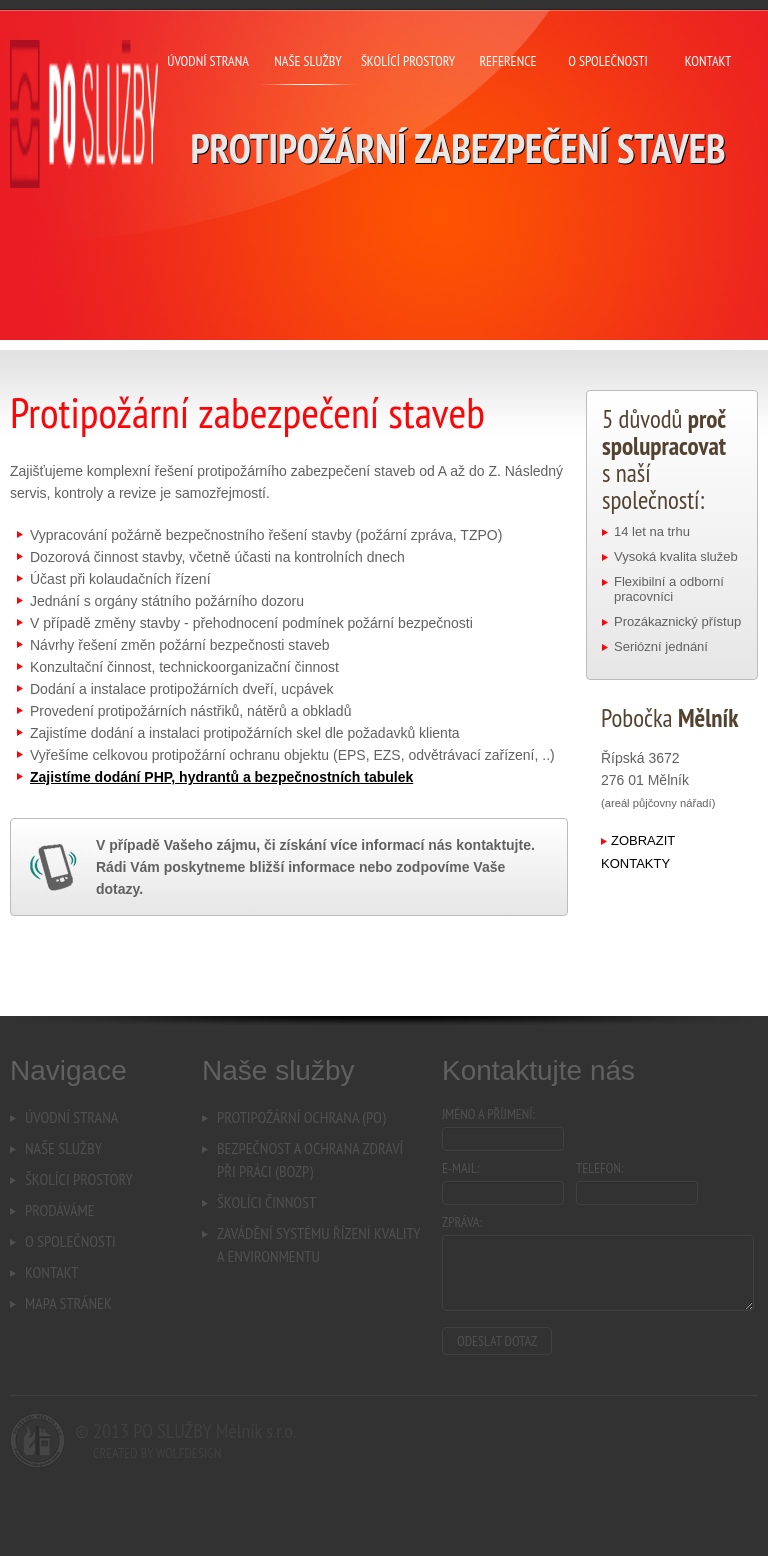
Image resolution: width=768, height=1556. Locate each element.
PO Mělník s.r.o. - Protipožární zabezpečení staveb (84, 114)
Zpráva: (462, 1222)
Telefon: (600, 1168)
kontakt (708, 61)
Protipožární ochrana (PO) (301, 1117)
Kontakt (51, 1272)
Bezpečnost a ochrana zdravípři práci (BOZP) (310, 1159)
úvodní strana (208, 61)
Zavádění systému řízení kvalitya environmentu (319, 1244)
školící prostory (408, 61)
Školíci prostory (79, 1179)
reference (507, 61)
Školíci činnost (266, 1202)
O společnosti (70, 1241)
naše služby (307, 61)
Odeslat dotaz (497, 1341)
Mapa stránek (68, 1303)
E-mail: (461, 1168)
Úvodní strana (71, 1117)
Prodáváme (60, 1210)
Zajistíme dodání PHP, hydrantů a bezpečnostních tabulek (221, 777)
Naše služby (63, 1148)
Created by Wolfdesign (157, 1453)
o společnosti (607, 61)
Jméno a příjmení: (489, 1114)
